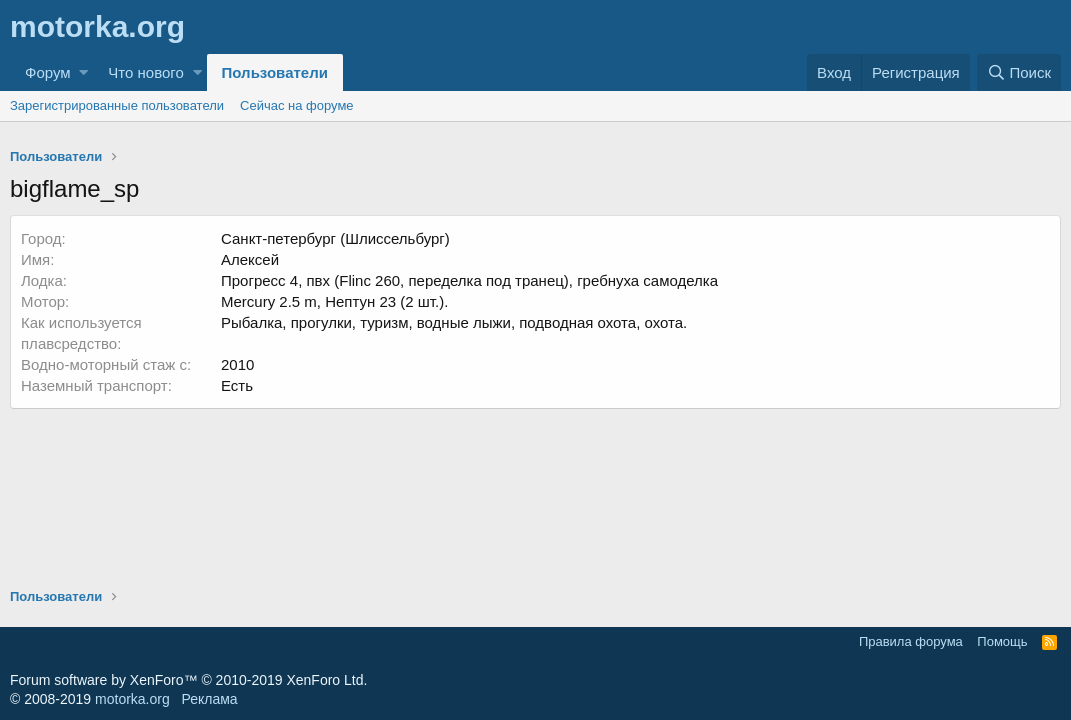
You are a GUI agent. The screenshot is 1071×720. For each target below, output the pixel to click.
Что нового (145, 72)
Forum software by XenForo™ (188, 680)
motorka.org (132, 699)
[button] (83, 72)
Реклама (209, 699)
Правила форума (911, 641)
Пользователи (275, 72)
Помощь (1002, 641)
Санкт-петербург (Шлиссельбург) (335, 238)
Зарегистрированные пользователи (117, 105)
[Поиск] (1019, 72)
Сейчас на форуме (297, 105)
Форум (48, 72)
